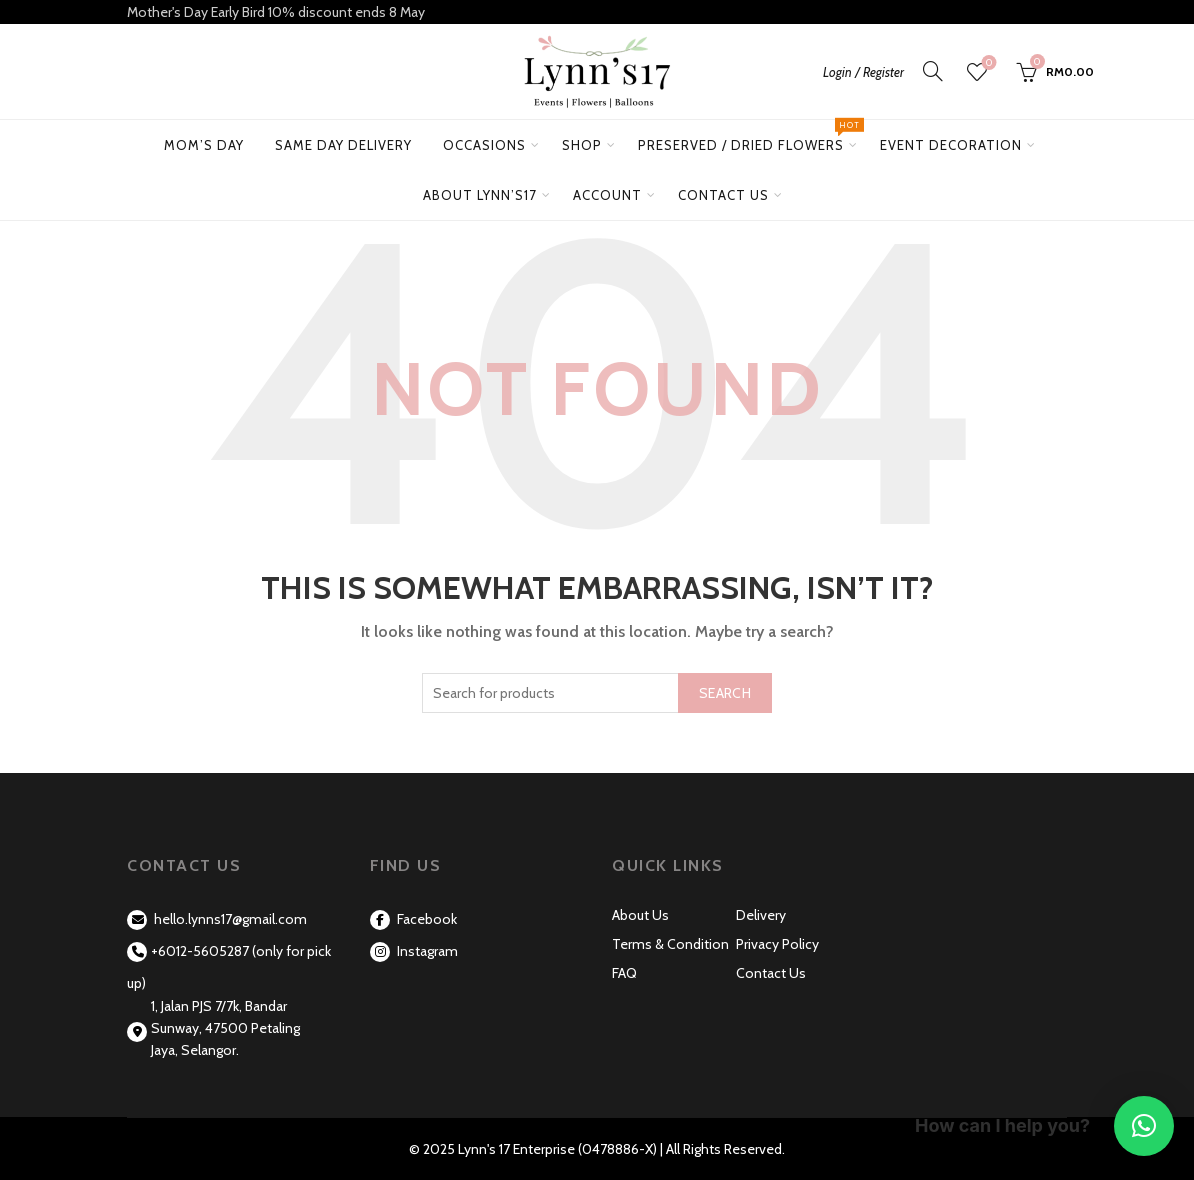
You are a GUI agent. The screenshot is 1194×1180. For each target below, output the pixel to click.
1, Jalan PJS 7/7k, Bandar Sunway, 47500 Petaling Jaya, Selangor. (225, 1028)
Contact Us (723, 195)
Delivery (761, 915)
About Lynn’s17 (480, 195)
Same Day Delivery (343, 145)
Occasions (484, 145)
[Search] (933, 71)
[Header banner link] (597, 12)
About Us (640, 915)
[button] (1144, 1126)
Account (607, 195)
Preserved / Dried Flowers (748, 136)
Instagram (414, 951)
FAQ (624, 973)
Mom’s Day (204, 145)
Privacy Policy (777, 944)
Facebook (413, 919)
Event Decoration (951, 145)
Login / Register (863, 72)
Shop (582, 145)
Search (725, 693)
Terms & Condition (670, 944)
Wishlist (987, 63)
